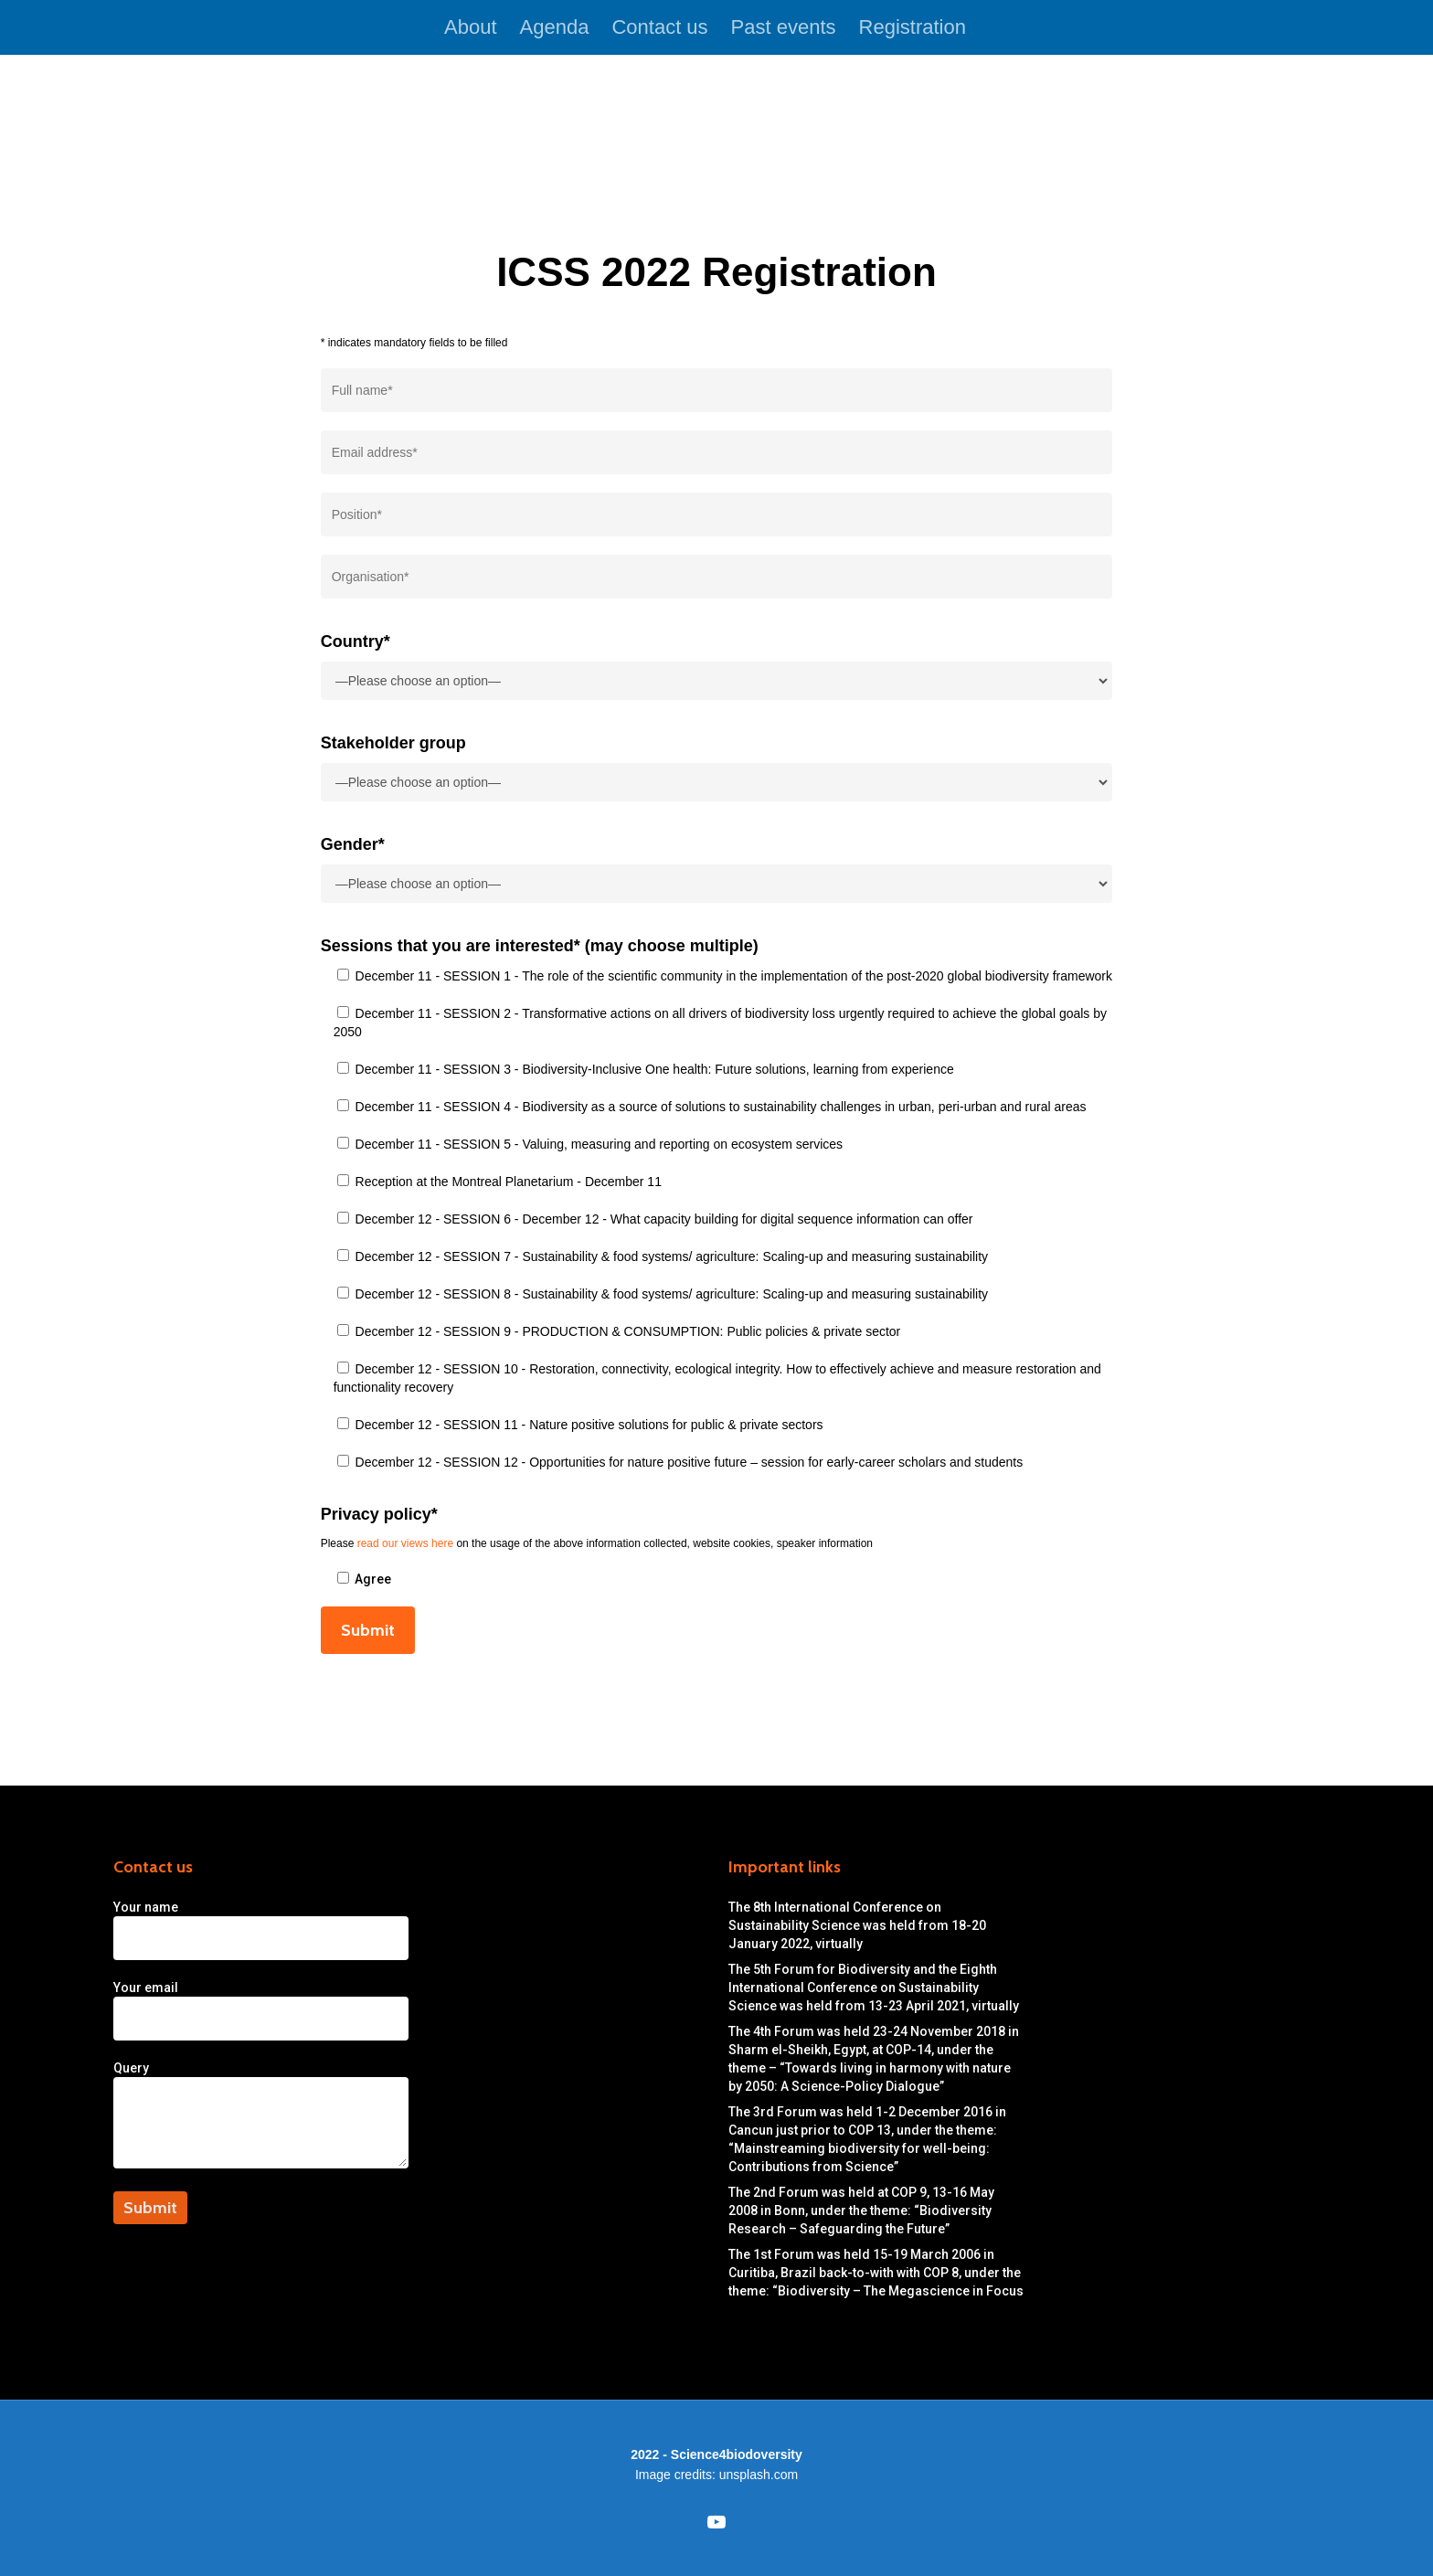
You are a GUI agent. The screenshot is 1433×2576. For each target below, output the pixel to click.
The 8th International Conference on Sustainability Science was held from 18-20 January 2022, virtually (857, 1925)
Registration (912, 27)
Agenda (554, 27)
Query (409, 2117)
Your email (409, 2010)
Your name (409, 1930)
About (470, 27)
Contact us (659, 27)
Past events (783, 27)
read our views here (405, 1543)
